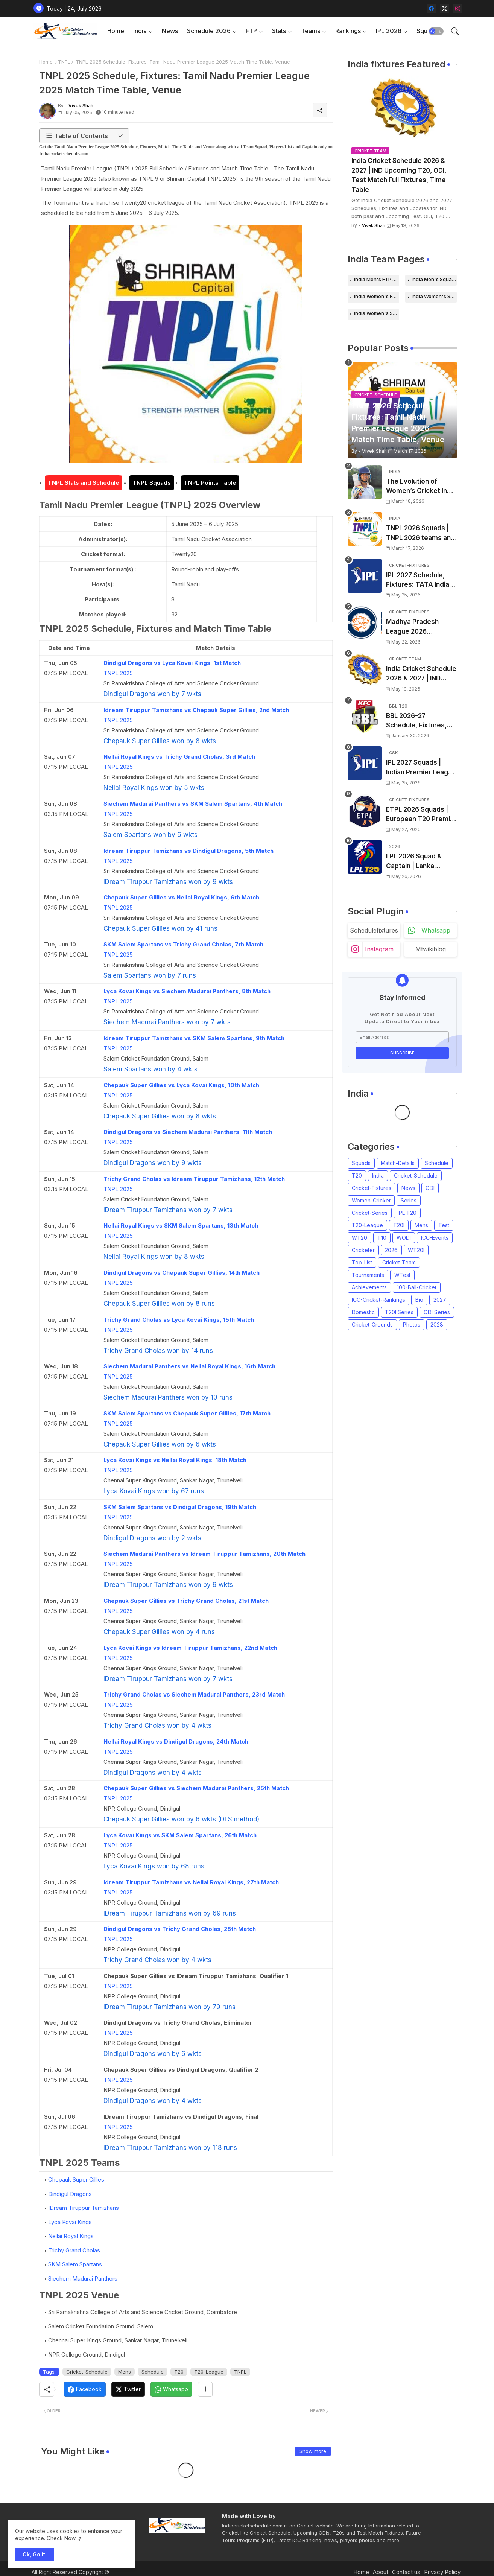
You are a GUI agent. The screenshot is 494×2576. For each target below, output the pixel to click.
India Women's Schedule (434, 296)
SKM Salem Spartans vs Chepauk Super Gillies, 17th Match (187, 1413)
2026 (391, 1250)
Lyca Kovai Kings (70, 2222)
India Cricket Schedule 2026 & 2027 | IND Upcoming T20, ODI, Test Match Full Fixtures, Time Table (398, 175)
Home (115, 31)
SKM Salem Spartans (75, 2264)
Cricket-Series (370, 1213)
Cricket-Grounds (372, 1324)
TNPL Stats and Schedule (83, 482)
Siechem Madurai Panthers (82, 2278)
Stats (279, 31)
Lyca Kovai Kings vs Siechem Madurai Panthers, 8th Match (187, 991)
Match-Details (398, 1163)
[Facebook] (85, 2389)
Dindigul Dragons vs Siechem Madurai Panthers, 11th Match (187, 1131)
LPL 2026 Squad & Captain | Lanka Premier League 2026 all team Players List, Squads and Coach (419, 861)
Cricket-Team (399, 1262)
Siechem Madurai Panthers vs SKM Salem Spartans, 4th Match (192, 803)
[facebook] (431, 8)
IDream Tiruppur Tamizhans (83, 2207)
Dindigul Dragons (70, 2193)
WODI (404, 1237)
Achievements (369, 1287)
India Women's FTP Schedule (376, 296)
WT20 (359, 1237)
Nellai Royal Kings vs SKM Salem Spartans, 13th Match (180, 1225)
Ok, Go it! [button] (35, 2554)
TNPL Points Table (210, 482)
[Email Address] (402, 1037)
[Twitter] (128, 2389)
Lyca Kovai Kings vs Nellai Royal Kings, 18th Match (174, 1460)
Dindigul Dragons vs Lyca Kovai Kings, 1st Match (172, 662)
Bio (419, 1299)
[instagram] (457, 8)
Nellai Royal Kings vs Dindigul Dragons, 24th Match (175, 1741)
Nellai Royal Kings (71, 2236)
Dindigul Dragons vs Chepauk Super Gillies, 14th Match (181, 1272)
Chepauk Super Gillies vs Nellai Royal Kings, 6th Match (181, 897)
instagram (379, 949)
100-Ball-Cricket (416, 1287)
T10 (381, 1237)
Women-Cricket (371, 1200)
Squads (361, 1163)
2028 (436, 1324)
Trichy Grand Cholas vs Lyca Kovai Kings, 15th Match (178, 1319)
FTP (251, 31)
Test (443, 1225)
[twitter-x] (444, 8)
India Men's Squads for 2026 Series (434, 279)
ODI (430, 1188)
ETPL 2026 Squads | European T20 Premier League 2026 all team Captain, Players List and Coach (421, 815)
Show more (312, 2451)
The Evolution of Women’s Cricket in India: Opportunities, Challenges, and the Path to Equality (418, 487)
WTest (402, 1275)
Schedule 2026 (209, 31)
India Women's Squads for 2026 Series (376, 313)
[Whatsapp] (171, 2389)
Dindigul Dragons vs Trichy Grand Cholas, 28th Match (179, 1928)
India (140, 31)
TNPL (64, 62)
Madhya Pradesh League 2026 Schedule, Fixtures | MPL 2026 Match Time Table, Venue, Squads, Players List (421, 627)
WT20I (416, 1250)
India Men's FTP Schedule (376, 279)
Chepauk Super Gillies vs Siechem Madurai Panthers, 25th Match (196, 1788)
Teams (310, 31)
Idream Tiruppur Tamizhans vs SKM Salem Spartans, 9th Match (193, 1038)
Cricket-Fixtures (371, 1188)
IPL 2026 (388, 31)
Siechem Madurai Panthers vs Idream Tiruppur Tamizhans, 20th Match (204, 1553)
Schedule (152, 2372)
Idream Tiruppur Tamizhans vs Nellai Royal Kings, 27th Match (191, 1882)
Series (408, 1200)
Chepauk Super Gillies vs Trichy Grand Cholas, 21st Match (186, 1600)
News (170, 31)
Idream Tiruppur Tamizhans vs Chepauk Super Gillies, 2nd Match (196, 710)
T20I (398, 1225)
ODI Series (437, 1312)
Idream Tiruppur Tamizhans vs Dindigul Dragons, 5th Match (188, 850)
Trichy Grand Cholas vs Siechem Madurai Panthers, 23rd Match (194, 1694)
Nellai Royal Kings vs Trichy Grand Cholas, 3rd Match (179, 756)
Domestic (363, 1312)
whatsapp (435, 930)
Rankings (348, 31)
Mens (124, 2372)
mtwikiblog (430, 949)
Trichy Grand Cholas (74, 2250)
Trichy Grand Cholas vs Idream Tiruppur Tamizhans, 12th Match (194, 1178)
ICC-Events (434, 1237)
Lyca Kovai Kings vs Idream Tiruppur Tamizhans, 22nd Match (190, 1647)
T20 (179, 2372)
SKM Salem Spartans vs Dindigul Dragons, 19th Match (179, 1507)
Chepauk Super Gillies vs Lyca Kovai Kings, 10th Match (181, 1085)
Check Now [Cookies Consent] (61, 2538)
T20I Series (399, 1312)
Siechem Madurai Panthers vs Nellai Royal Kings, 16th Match (189, 1366)
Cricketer (363, 1250)
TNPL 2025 (118, 673)
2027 (439, 1299)
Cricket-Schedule (87, 2372)
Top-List (362, 1262)
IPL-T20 (407, 1213)
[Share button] (205, 2389)
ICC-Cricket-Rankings (378, 1299)
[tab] (116, 31)
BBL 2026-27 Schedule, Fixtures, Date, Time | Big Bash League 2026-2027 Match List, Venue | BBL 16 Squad (419, 721)
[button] (436, 31)
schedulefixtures (374, 930)
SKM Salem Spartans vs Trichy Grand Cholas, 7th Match (183, 944)
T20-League (208, 2372)
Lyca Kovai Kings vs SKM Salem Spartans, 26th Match (180, 1835)
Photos (411, 1324)
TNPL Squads (151, 482)
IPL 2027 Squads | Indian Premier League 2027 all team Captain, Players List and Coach (421, 768)
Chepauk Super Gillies (76, 2179)
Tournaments (368, 1275)
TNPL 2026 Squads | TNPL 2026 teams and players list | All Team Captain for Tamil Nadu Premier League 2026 (420, 533)
